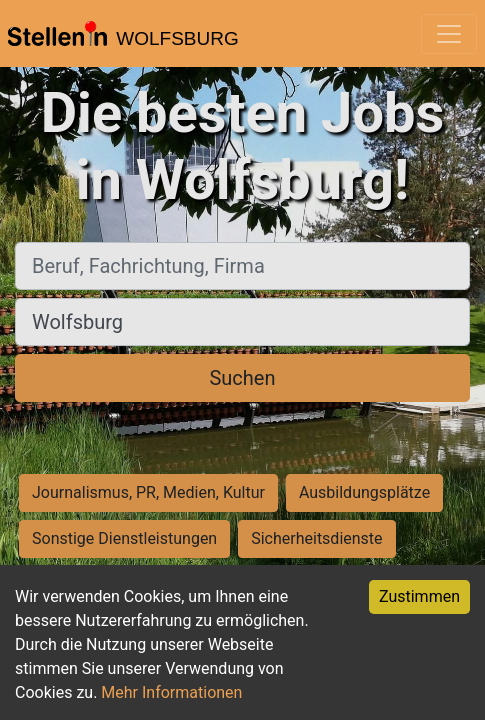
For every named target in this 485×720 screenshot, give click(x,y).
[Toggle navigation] (449, 34)
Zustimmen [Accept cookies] (419, 596)
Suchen (242, 378)
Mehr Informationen (171, 692)
